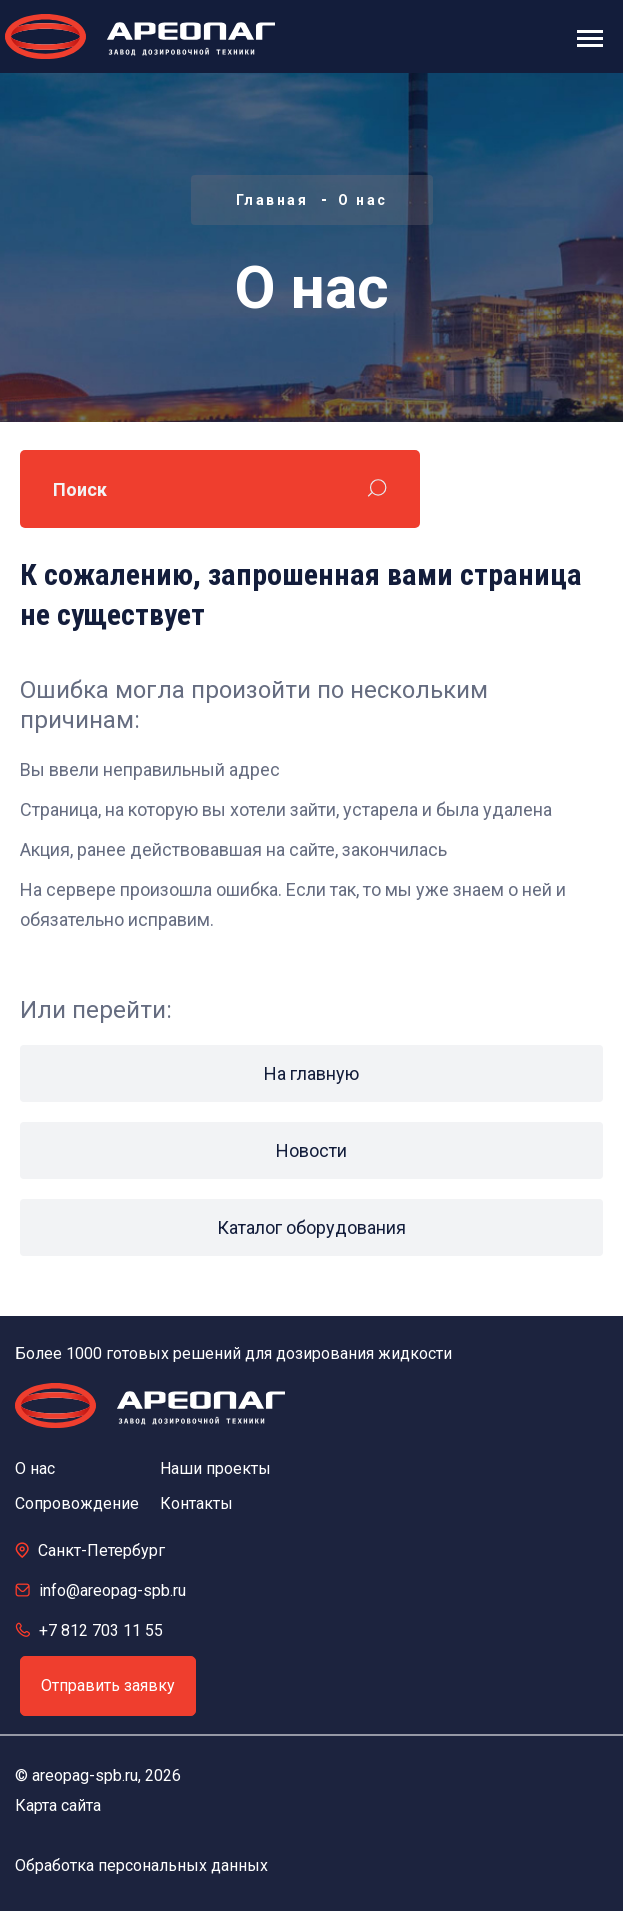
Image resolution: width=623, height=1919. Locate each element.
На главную (311, 1073)
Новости (311, 1150)
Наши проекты (215, 1468)
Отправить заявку (108, 1685)
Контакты (196, 1503)
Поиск (80, 489)
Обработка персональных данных (141, 1865)
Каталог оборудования (311, 1227)
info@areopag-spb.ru (112, 1590)
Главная (272, 200)
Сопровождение (77, 1503)
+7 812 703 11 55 (101, 1630)
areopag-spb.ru (85, 1775)
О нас (363, 200)
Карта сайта (58, 1805)
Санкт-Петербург (101, 1550)
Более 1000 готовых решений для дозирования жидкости (233, 1353)
